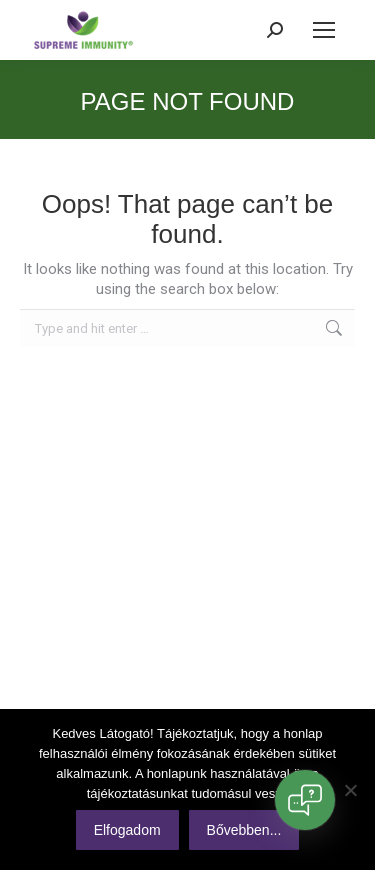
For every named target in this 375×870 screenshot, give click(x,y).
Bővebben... (244, 830)
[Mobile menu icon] (324, 30)
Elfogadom (127, 830)
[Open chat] (305, 800)
